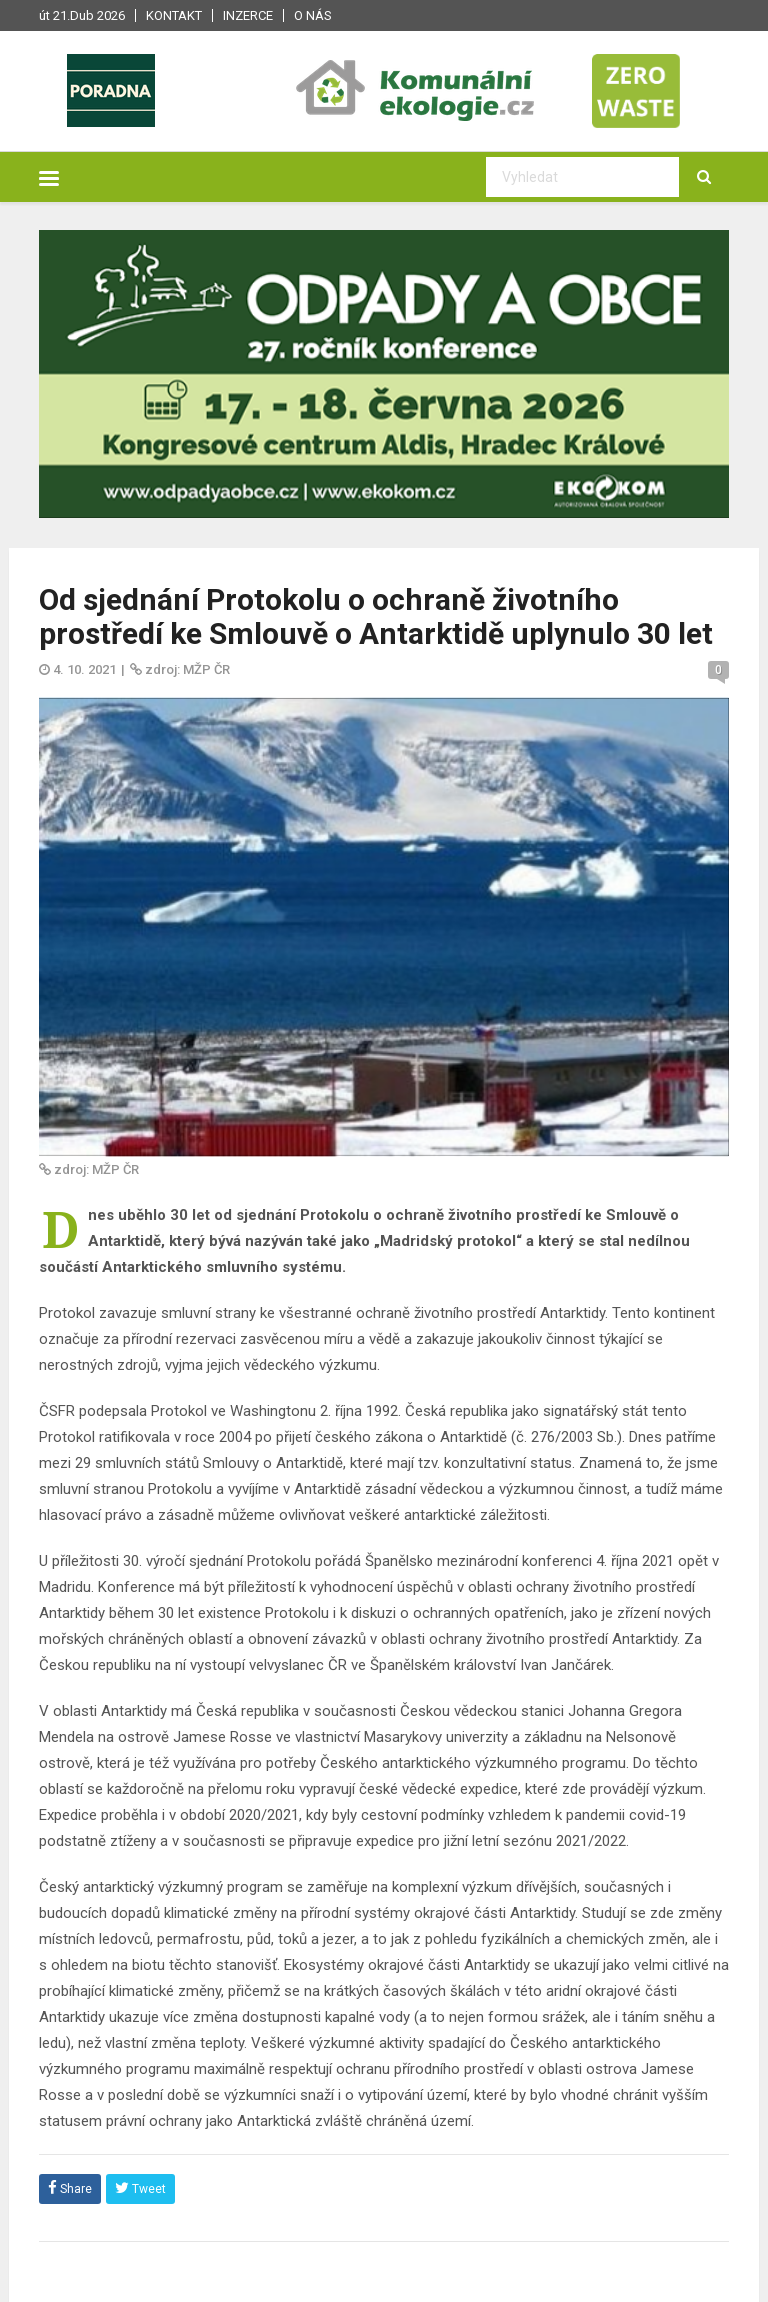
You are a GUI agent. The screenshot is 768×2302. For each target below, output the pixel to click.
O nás (313, 15)
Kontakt (174, 15)
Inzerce (248, 15)
